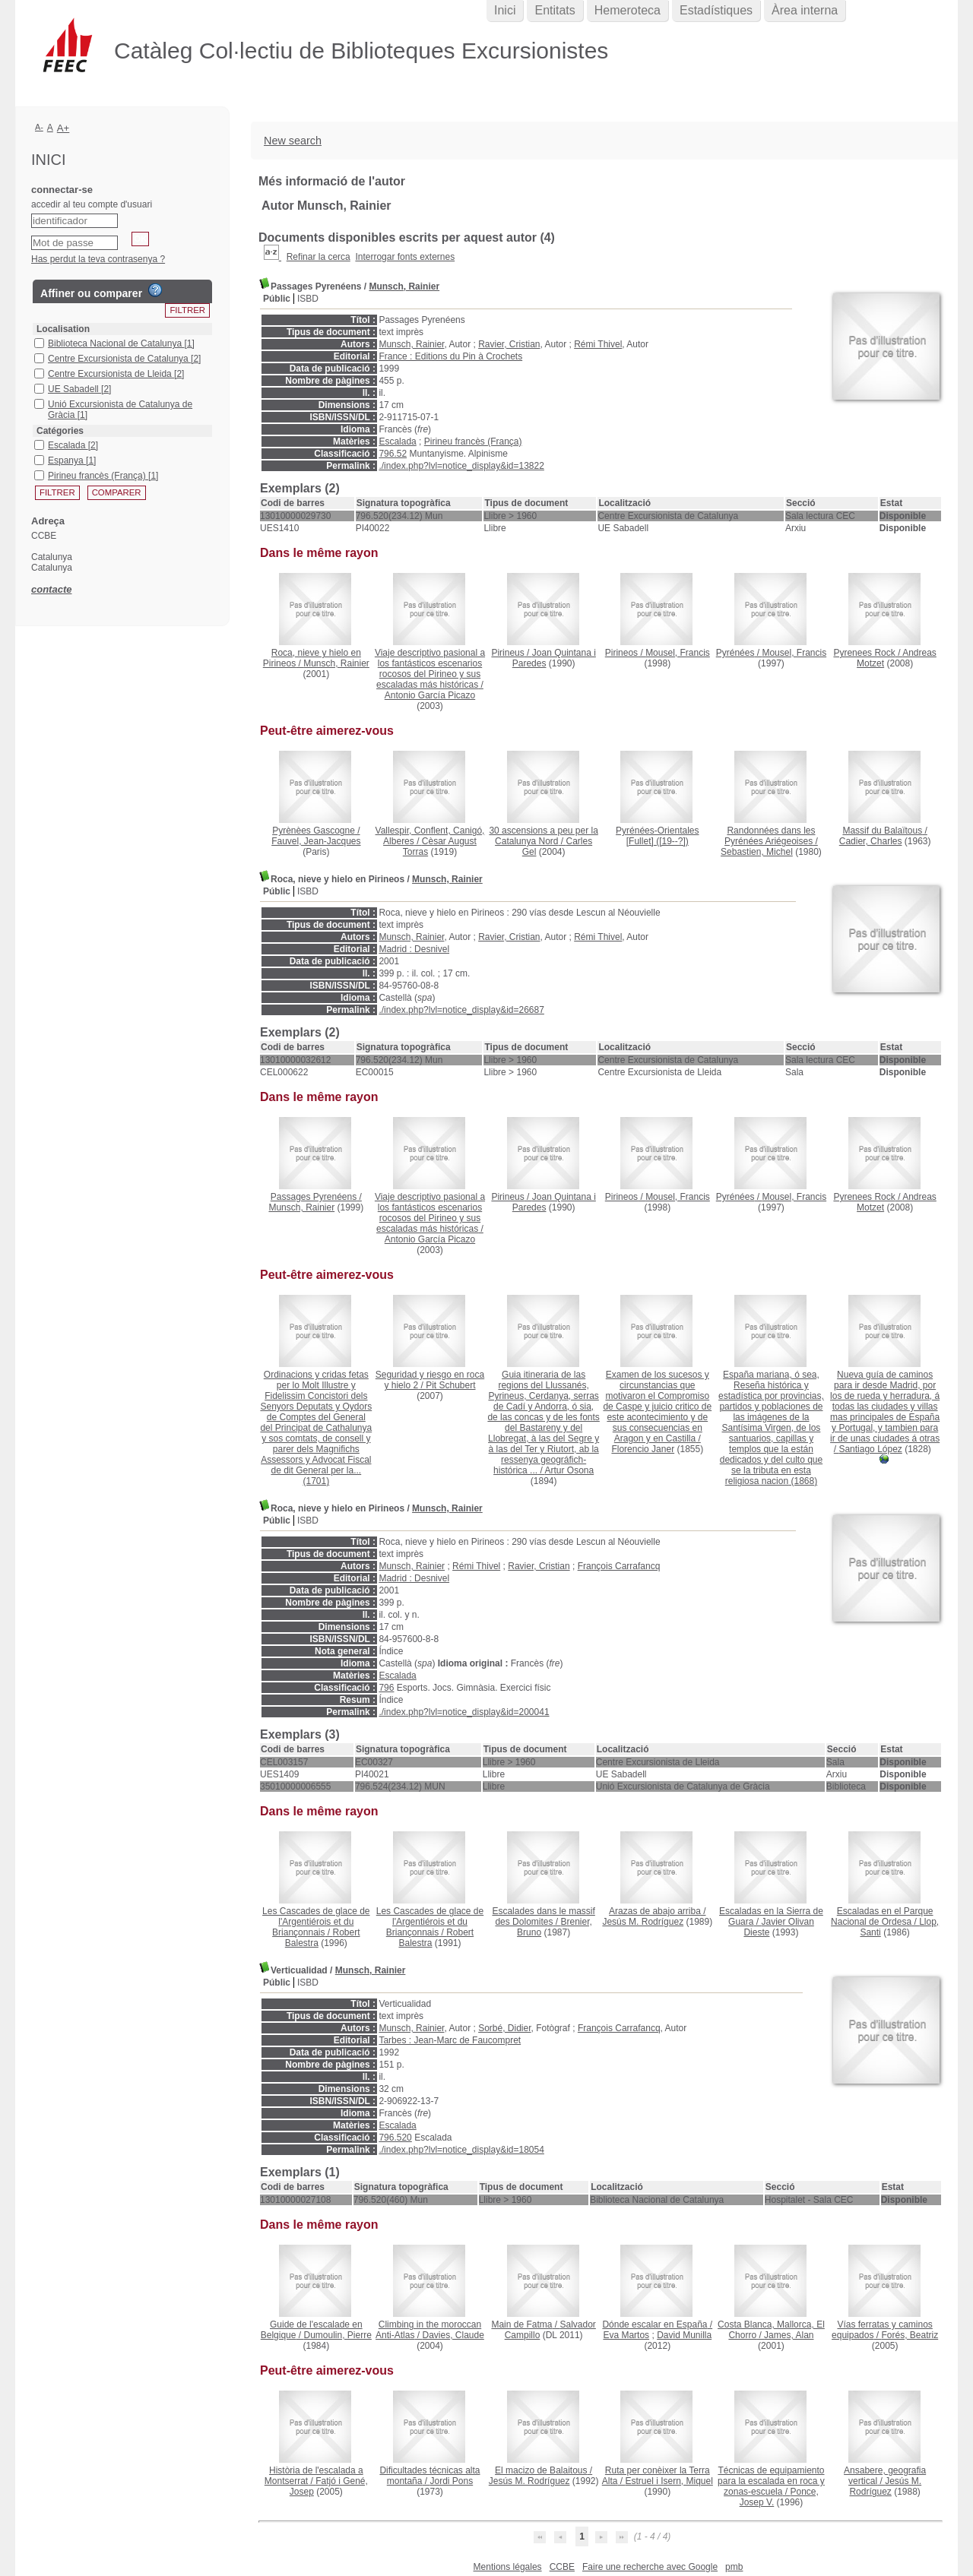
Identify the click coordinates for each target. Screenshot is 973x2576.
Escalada (397, 441)
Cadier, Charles (870, 841)
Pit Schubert (450, 1385)
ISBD (308, 298)
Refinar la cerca (318, 257)
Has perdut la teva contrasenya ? (98, 259)
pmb (734, 2567)
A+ (63, 128)
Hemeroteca (627, 10)
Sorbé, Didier (504, 2028)
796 (386, 1687)
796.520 (395, 2137)
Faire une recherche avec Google (650, 2567)
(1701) (316, 1427)
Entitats (554, 10)
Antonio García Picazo (430, 695)
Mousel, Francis (677, 652)
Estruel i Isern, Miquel (668, 2481)
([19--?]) (657, 836)
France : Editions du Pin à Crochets (450, 356)
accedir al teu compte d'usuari (91, 204)
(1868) (771, 1427)
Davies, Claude (452, 2335)
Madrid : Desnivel (414, 949)
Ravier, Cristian (509, 344)
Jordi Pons (451, 2481)
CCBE (562, 2567)
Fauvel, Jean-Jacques (315, 841)
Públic (276, 298)
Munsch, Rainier (404, 286)
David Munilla (684, 2335)
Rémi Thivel (598, 344)
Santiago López (870, 1449)
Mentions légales (508, 2567)
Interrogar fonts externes (405, 257)
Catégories (60, 431)
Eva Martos (626, 2335)
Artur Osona (569, 1470)
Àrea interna (805, 10)
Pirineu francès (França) (473, 441)
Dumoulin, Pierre (338, 2335)
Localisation (63, 329)
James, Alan (788, 2335)
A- (39, 126)
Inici (504, 10)
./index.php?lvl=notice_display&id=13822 (461, 465)
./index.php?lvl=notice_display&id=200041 (464, 1712)
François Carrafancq (619, 1566)
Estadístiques (716, 10)
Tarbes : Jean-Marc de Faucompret (450, 2040)
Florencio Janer (642, 1449)
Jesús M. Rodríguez (642, 1921)
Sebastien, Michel (757, 852)
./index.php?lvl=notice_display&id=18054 (461, 2149)
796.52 (393, 453)
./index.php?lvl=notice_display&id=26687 (461, 1010)
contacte (51, 589)
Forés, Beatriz (909, 2335)
